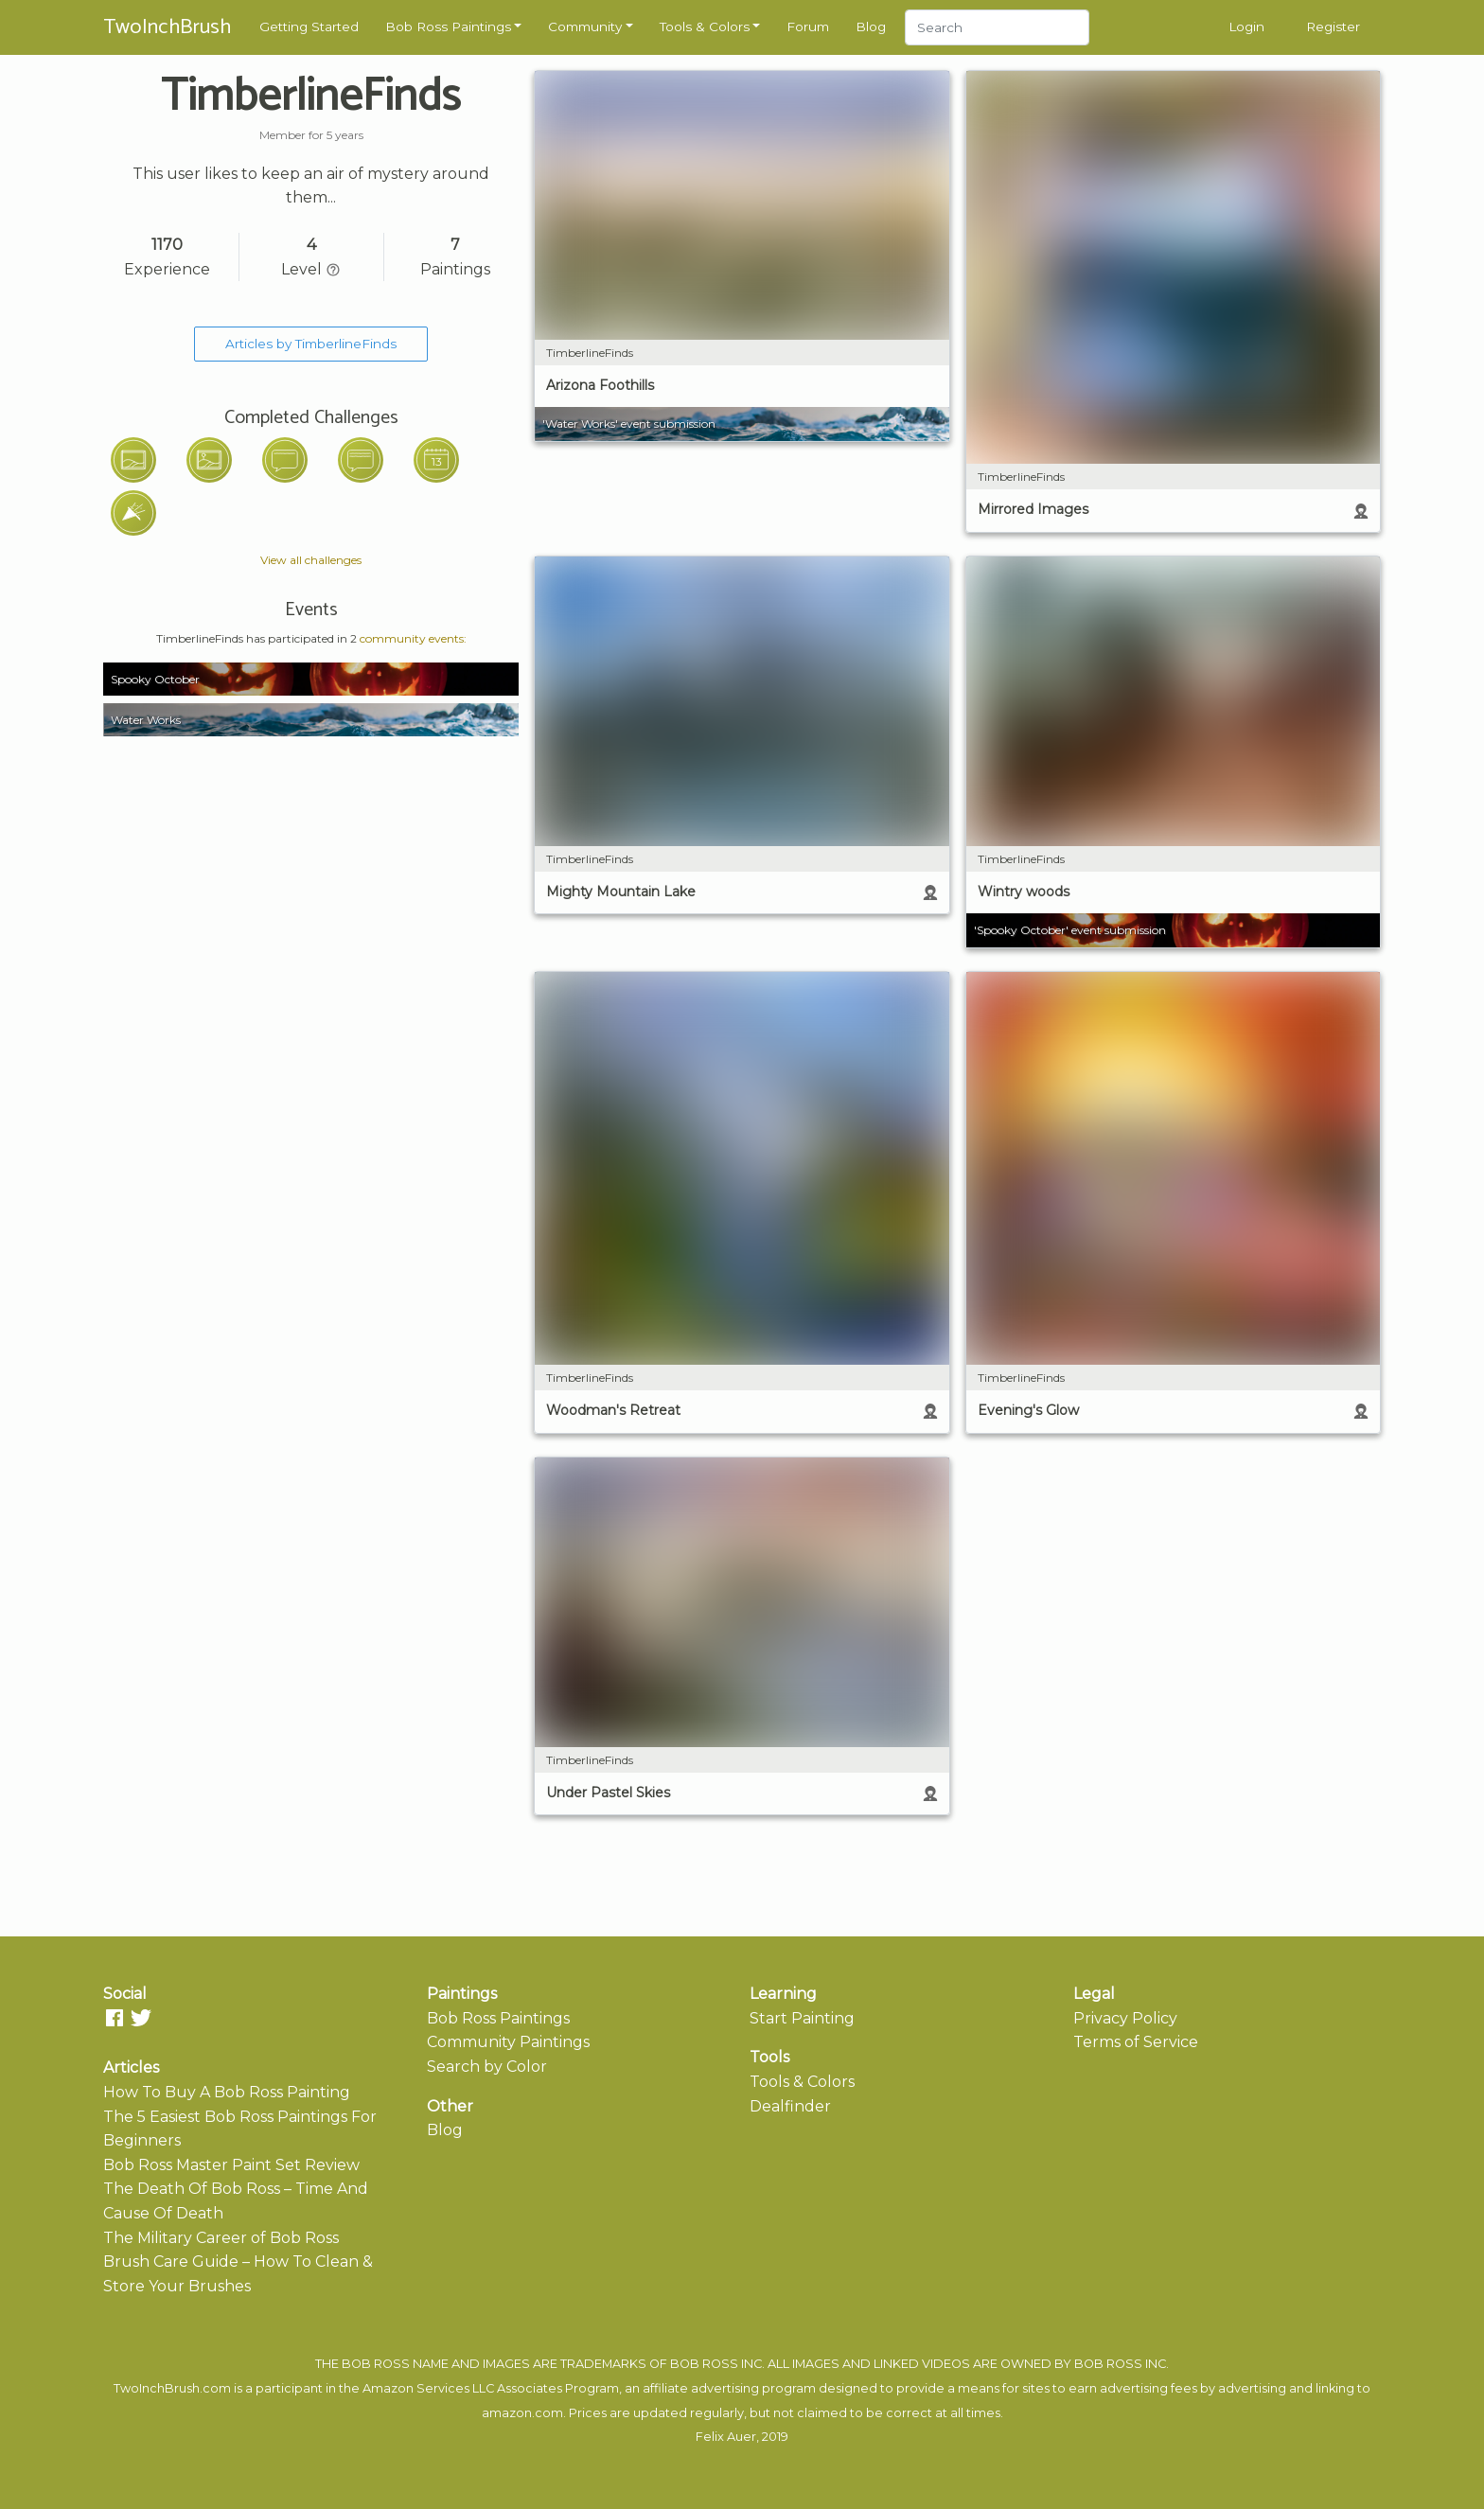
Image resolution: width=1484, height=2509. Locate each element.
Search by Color (487, 2067)
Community (585, 26)
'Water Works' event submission (629, 423)
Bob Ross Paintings (448, 26)
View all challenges (311, 560)
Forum (807, 26)
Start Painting (802, 2018)
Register (1333, 26)
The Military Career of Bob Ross (221, 2238)
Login (1246, 26)
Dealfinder (790, 2106)
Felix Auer (726, 2436)
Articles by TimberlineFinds (311, 343)
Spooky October (155, 679)
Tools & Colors (705, 26)
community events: (413, 638)
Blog (871, 26)
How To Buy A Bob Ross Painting (226, 2092)
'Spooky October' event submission (1070, 930)
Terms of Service (1135, 2042)
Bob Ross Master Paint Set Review (231, 2165)
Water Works (146, 720)
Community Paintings (508, 2042)
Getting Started (309, 26)
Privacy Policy (1125, 2018)
